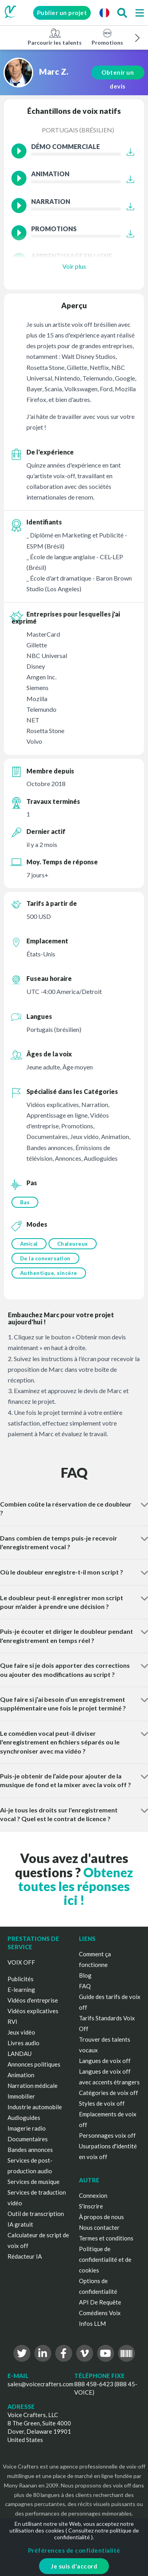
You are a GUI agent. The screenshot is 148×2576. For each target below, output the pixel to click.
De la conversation (45, 1258)
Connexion (93, 2195)
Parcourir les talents (55, 37)
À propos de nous (101, 2216)
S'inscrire (91, 2206)
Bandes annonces (30, 2149)
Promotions (107, 37)
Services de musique (33, 2181)
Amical (29, 1244)
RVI (12, 2021)
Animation (20, 2074)
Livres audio (23, 2042)
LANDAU (19, 2053)
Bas (25, 1202)
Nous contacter (99, 2227)
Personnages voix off (107, 2135)
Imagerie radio (26, 2128)
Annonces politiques (33, 2064)
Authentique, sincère (48, 1273)
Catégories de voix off (108, 2092)
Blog (85, 1975)
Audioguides (23, 2117)
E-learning (21, 1989)
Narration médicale (32, 2085)
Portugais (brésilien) (78, 130)
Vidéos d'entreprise (32, 2000)
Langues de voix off (105, 2060)
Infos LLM (92, 2323)
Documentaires (27, 2138)
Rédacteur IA (24, 2256)
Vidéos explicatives (32, 2010)
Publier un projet (62, 12)
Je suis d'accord (74, 2566)
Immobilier (21, 2096)
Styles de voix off (102, 2103)
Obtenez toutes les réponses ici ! (75, 1886)
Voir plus (74, 266)
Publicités (20, 1978)
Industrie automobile (34, 2106)
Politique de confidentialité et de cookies (105, 2259)
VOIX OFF (21, 1962)
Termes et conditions (106, 2238)
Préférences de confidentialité (74, 2550)
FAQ (85, 1986)
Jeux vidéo (21, 2032)
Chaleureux (72, 1244)
